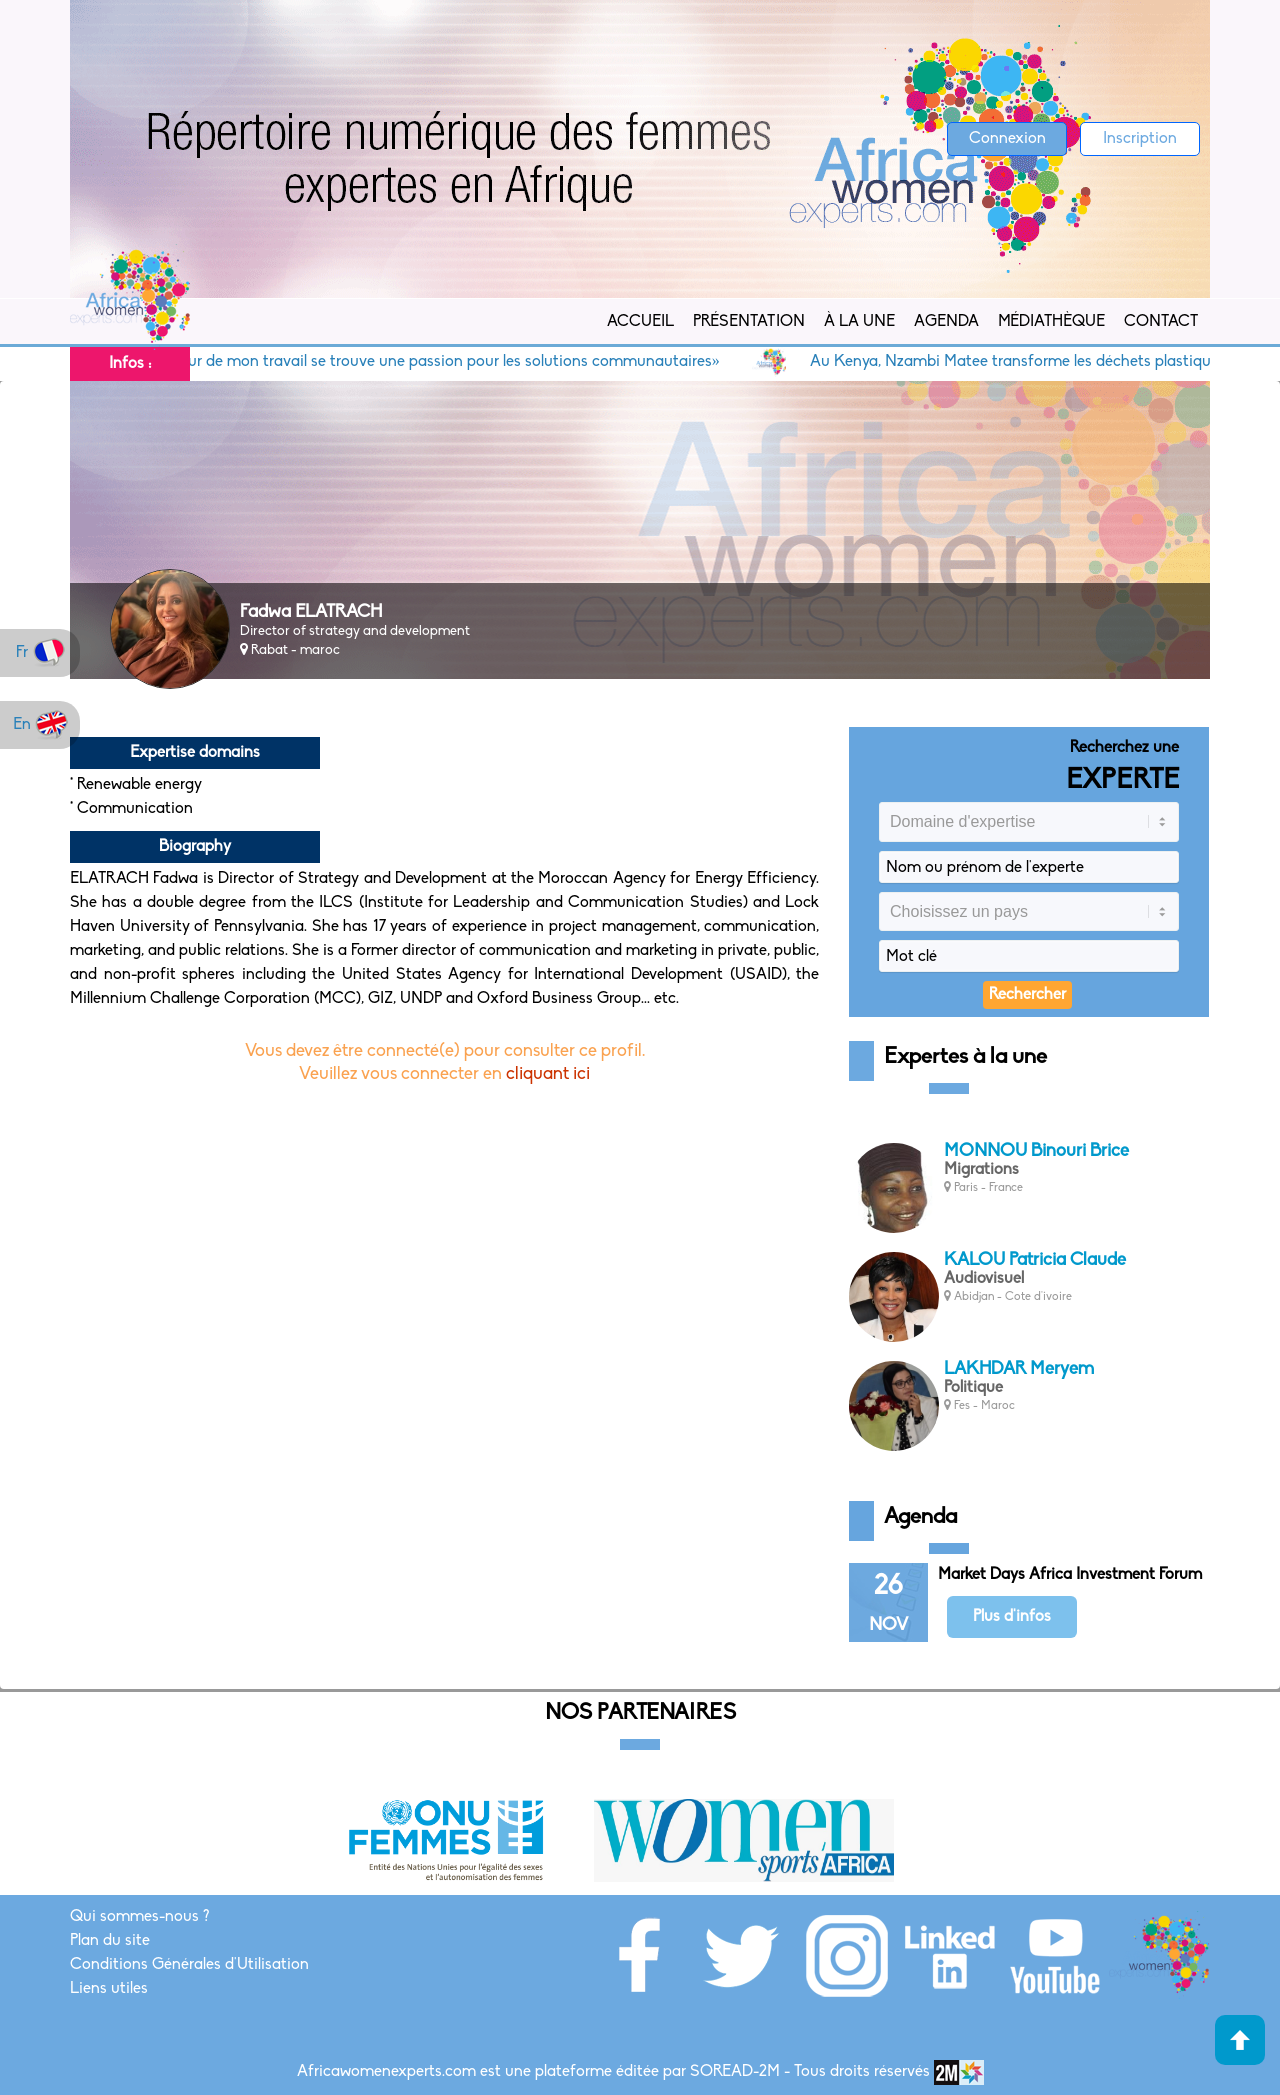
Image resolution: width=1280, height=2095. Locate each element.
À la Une (859, 322)
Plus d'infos (1012, 1617)
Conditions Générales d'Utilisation (189, 1965)
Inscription (1140, 139)
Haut (1240, 2040)
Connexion (1007, 139)
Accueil (640, 322)
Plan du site (110, 1941)
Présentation (749, 322)
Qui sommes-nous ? (139, 1917)
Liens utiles (109, 1989)
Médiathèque (1051, 322)
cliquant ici (548, 1074)
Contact (1161, 322)
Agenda (946, 322)
